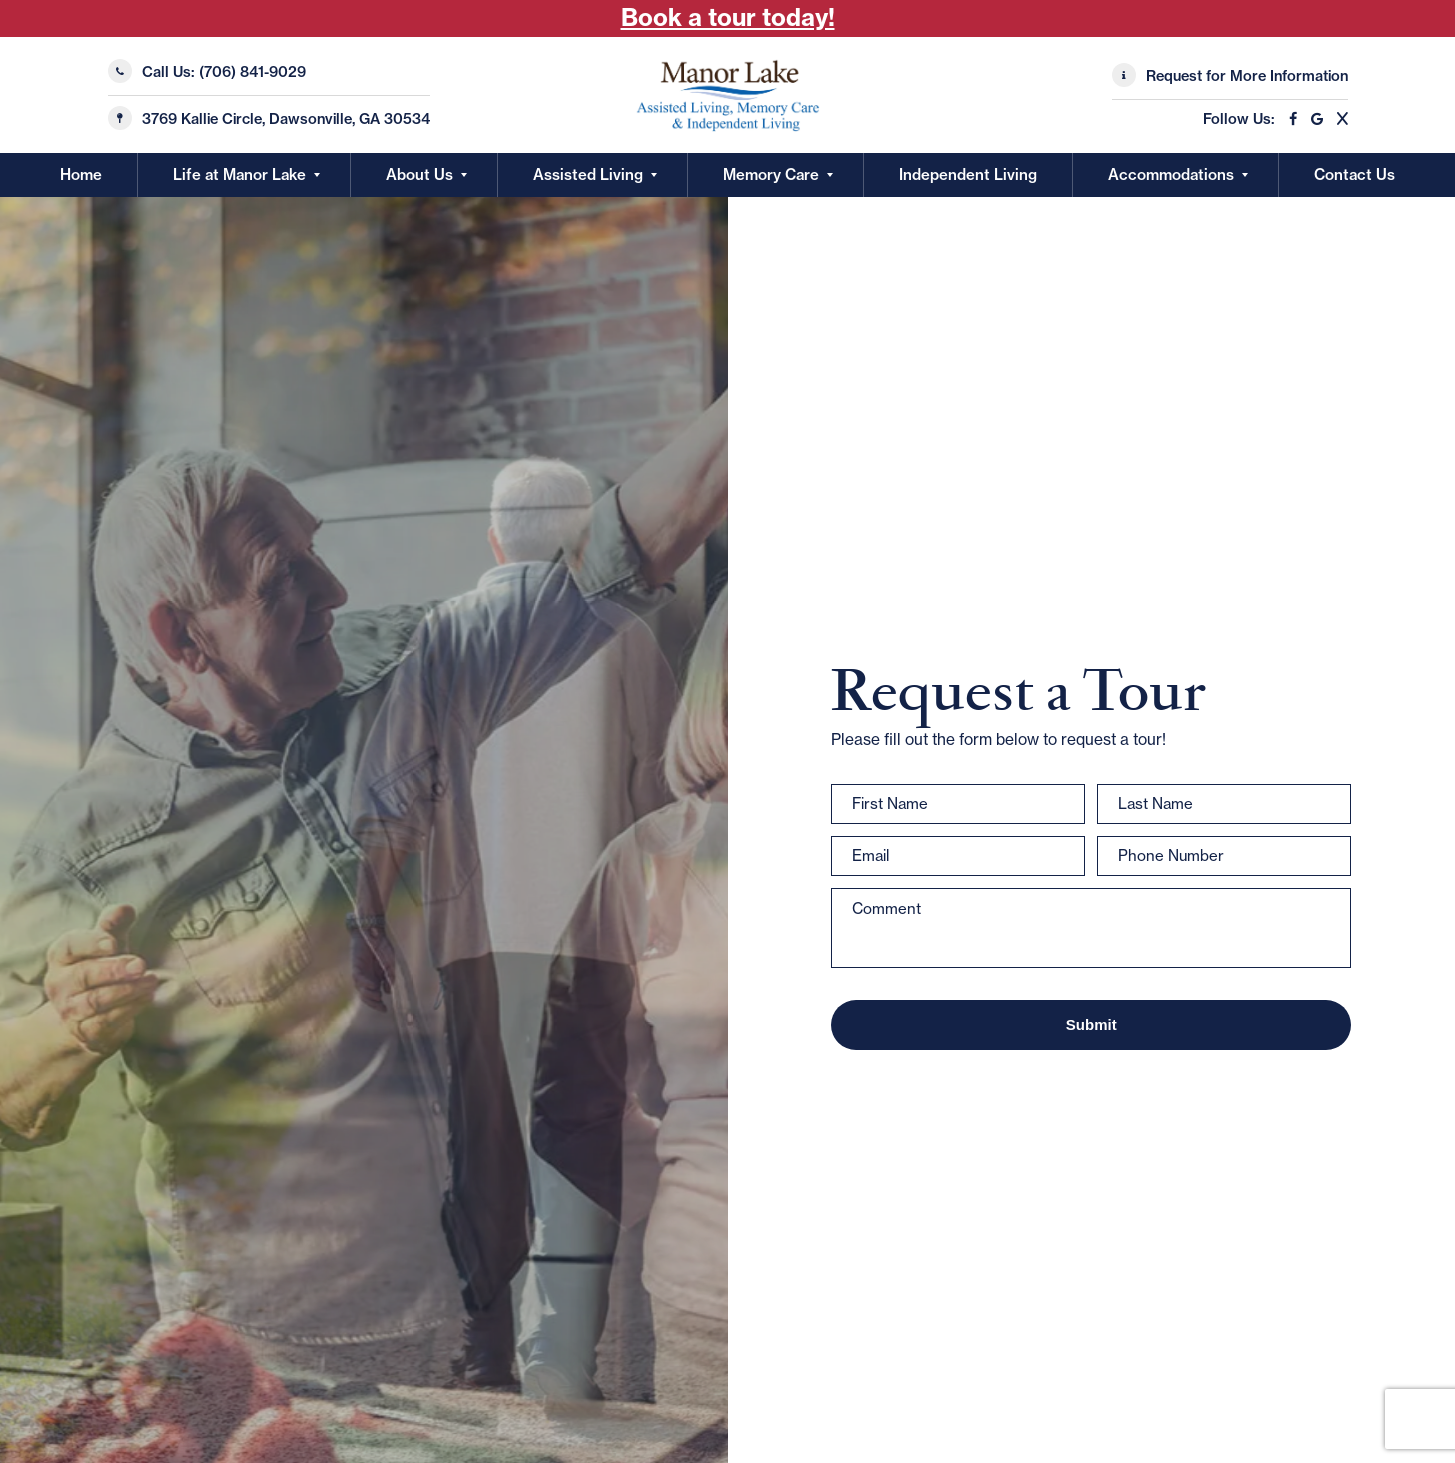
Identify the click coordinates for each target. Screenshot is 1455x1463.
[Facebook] (1288, 119)
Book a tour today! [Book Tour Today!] (728, 17)
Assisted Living (588, 174)
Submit (1091, 1024)
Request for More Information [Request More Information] (1247, 76)
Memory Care (771, 174)
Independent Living (968, 174)
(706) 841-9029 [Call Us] (252, 72)
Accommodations (1171, 174)
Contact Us (1354, 174)
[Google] (1312, 119)
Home (81, 174)
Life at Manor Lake (239, 174)
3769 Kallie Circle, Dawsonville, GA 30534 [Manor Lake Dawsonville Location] (286, 119)
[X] (1337, 119)
